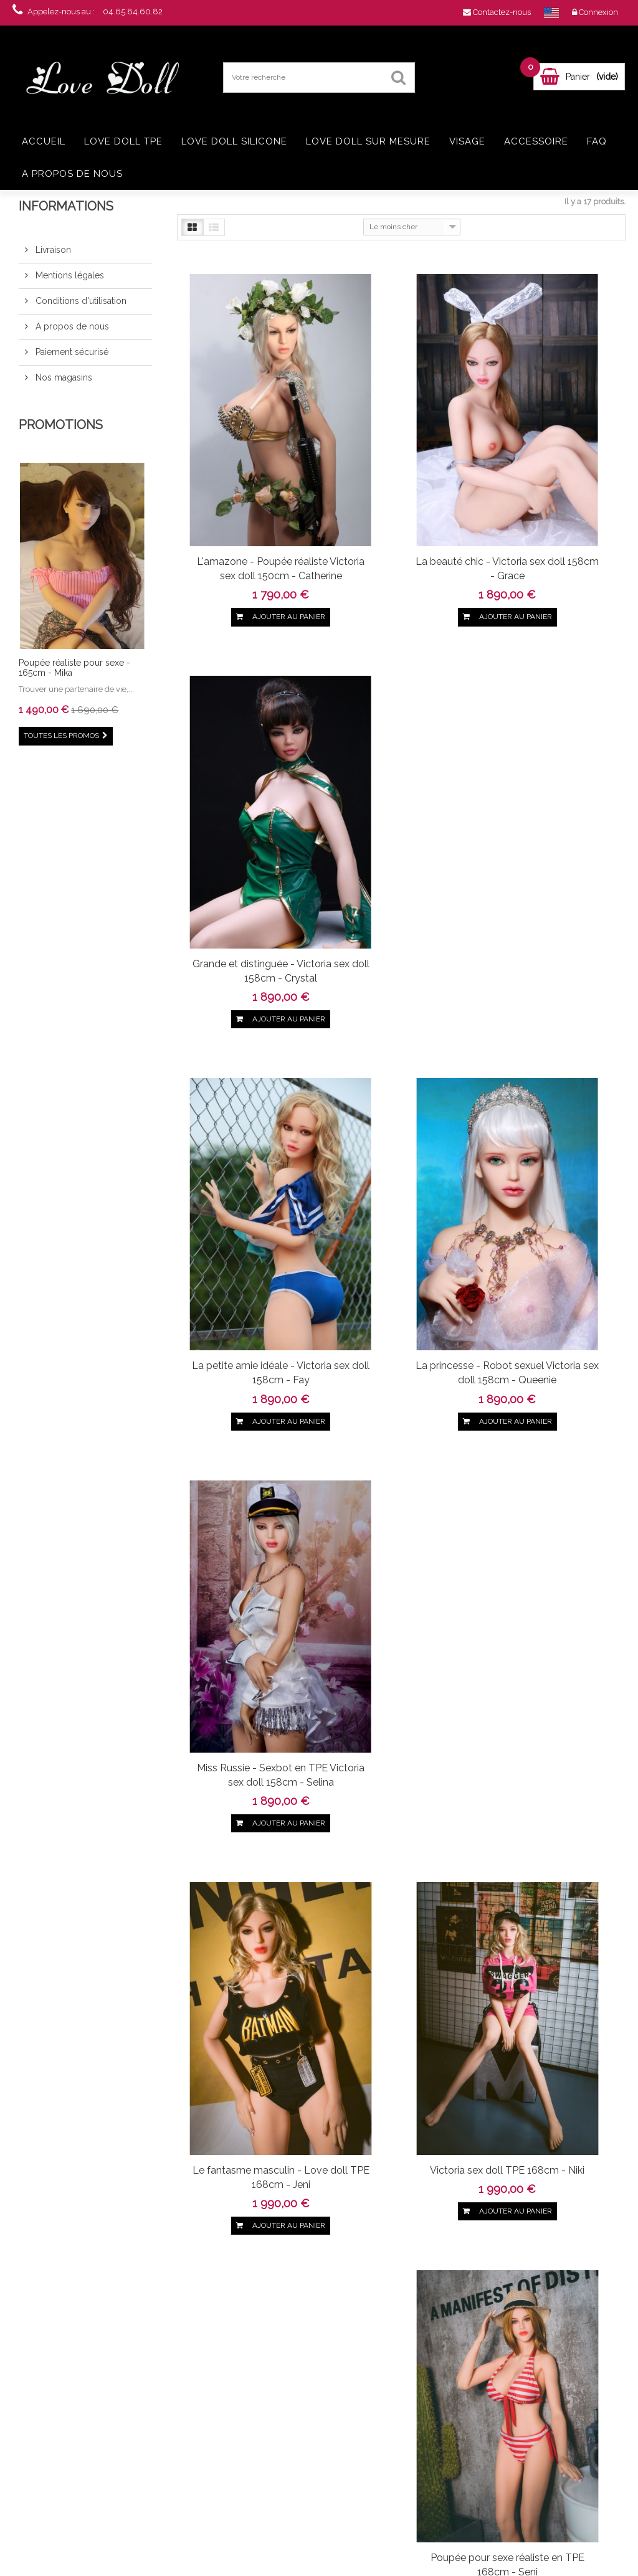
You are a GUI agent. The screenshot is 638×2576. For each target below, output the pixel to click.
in (156, 2243)
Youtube (135, 2243)
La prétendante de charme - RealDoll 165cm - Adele (398, 2050)
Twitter (71, 2243)
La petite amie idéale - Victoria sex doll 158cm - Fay (245, 790)
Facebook (50, 2243)
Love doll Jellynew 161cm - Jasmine (83, 2365)
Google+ (114, 2243)
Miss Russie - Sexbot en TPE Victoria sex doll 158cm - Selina (552, 790)
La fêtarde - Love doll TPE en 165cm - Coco (398, 1728)
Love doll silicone (234, 141)
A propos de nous (72, 173)
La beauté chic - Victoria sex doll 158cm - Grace (398, 468)
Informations (66, 206)
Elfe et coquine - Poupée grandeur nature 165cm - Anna (245, 2050)
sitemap (169, 2477)
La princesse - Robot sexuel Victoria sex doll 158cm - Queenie (398, 790)
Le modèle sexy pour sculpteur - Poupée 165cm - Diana (244, 1735)
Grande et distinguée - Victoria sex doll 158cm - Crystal (552, 475)
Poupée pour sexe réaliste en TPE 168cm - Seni (552, 1099)
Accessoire (536, 141)
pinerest (92, 2243)
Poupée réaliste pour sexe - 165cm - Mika (74, 667)
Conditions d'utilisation (79, 301)
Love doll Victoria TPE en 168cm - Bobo (245, 1414)
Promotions (61, 424)
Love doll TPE (123, 141)
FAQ (597, 141)
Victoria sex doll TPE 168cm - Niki (398, 1099)
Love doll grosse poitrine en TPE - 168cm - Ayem (95, 2481)
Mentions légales (68, 275)
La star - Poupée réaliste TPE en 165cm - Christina (553, 1728)
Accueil (43, 141)
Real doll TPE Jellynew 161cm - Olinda (95, 2422)
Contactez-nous (181, 2379)
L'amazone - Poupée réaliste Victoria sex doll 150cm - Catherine (244, 475)
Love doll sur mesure (368, 141)
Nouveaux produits (187, 2365)
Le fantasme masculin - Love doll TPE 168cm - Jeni (244, 1106)
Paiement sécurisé (70, 352)
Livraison (52, 250)
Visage (467, 141)
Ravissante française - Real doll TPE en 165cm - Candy (553, 1421)
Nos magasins (62, 377)
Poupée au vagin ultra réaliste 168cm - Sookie (398, 1414)
